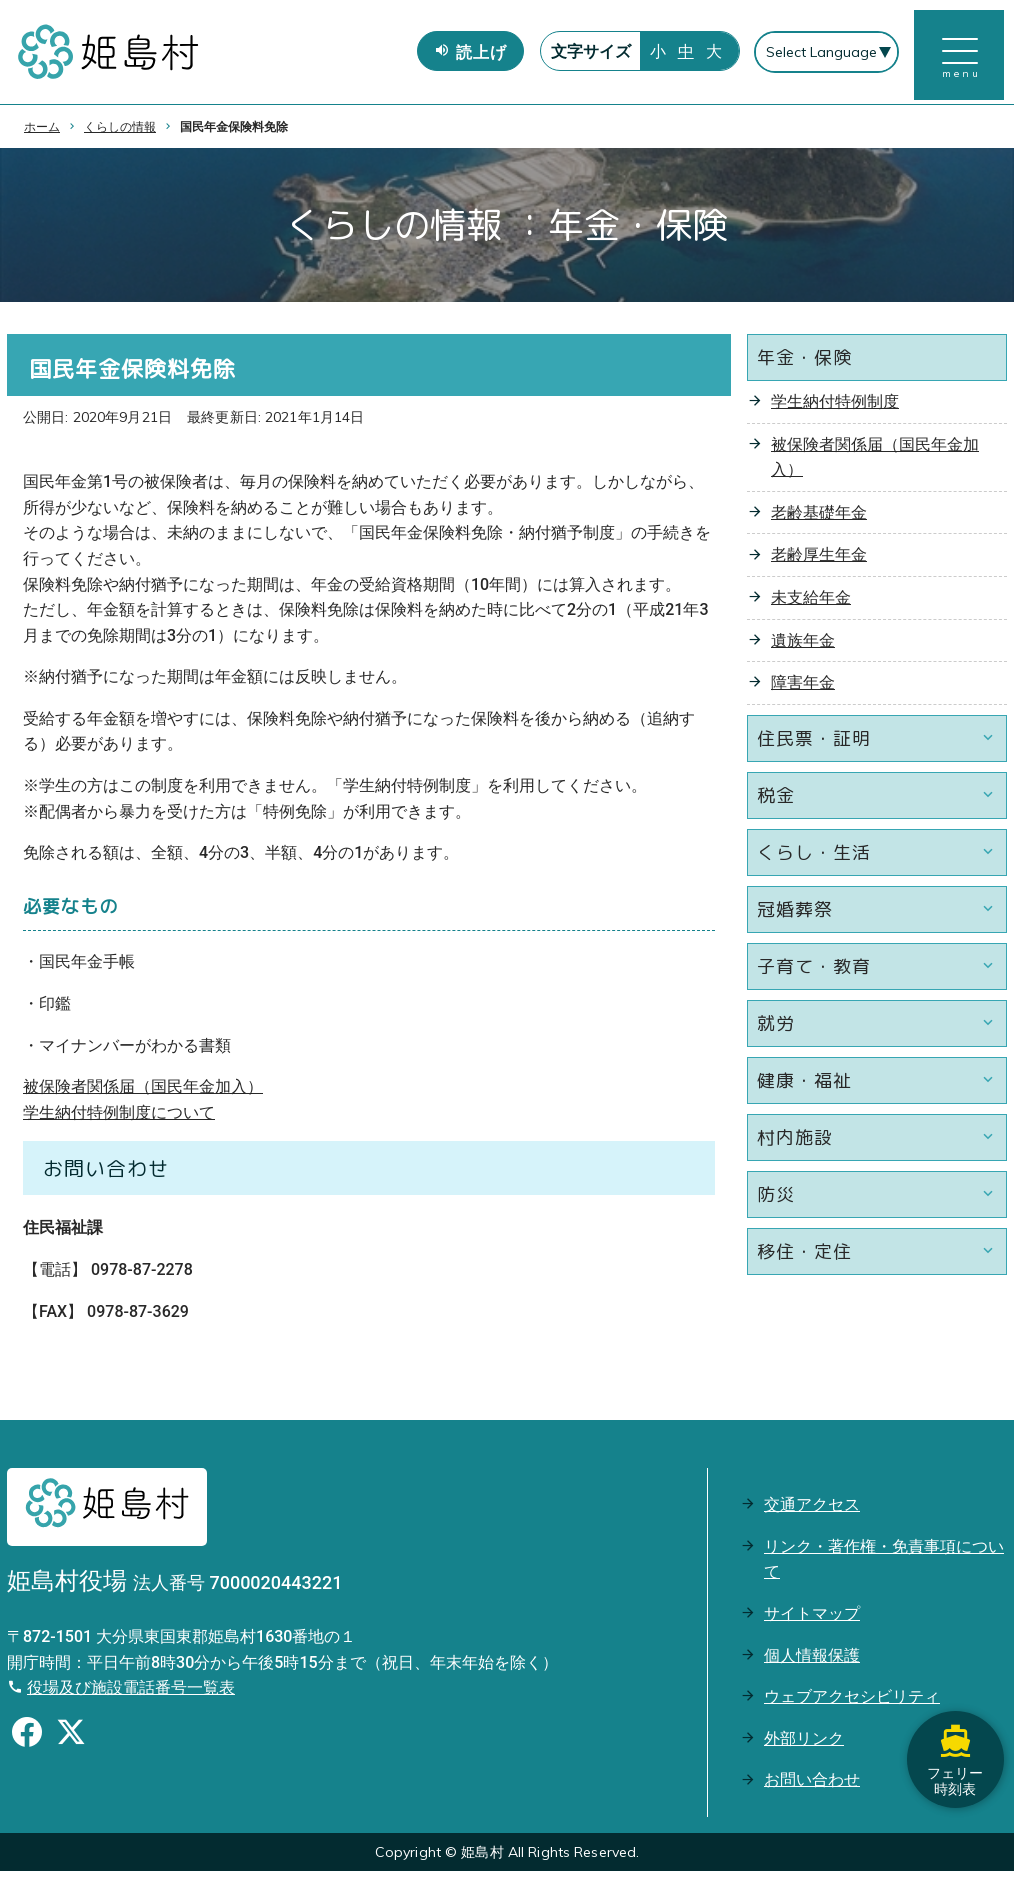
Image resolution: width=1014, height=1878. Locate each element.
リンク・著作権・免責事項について (884, 1565)
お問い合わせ (812, 1786)
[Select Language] (825, 56)
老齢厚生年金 (819, 561)
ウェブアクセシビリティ (852, 1703)
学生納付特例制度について (119, 1119)
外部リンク (804, 1744)
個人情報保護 (812, 1661)
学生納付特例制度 (835, 408)
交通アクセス (812, 1511)
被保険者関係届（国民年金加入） (143, 1093)
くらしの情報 (120, 133)
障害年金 (803, 689)
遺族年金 (803, 646)
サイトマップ (812, 1620)
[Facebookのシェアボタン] (27, 1742)
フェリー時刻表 (954, 1748)
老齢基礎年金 (819, 518)
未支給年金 (811, 604)
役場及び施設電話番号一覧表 (131, 1694)
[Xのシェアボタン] (71, 1742)
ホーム (42, 133)
